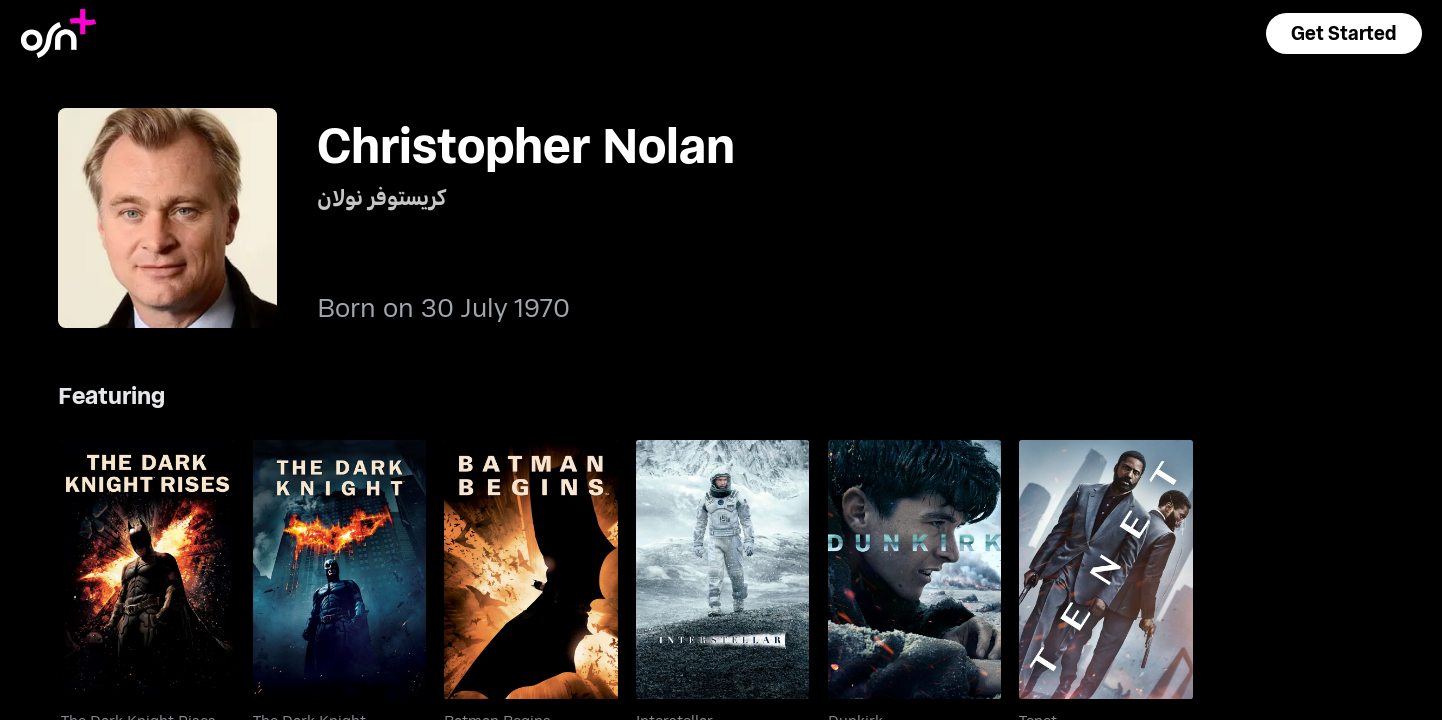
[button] (1344, 33)
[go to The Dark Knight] (339, 570)
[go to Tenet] (1105, 570)
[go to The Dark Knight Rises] (147, 570)
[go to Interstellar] (722, 570)
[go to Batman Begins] (530, 570)
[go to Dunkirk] (914, 570)
